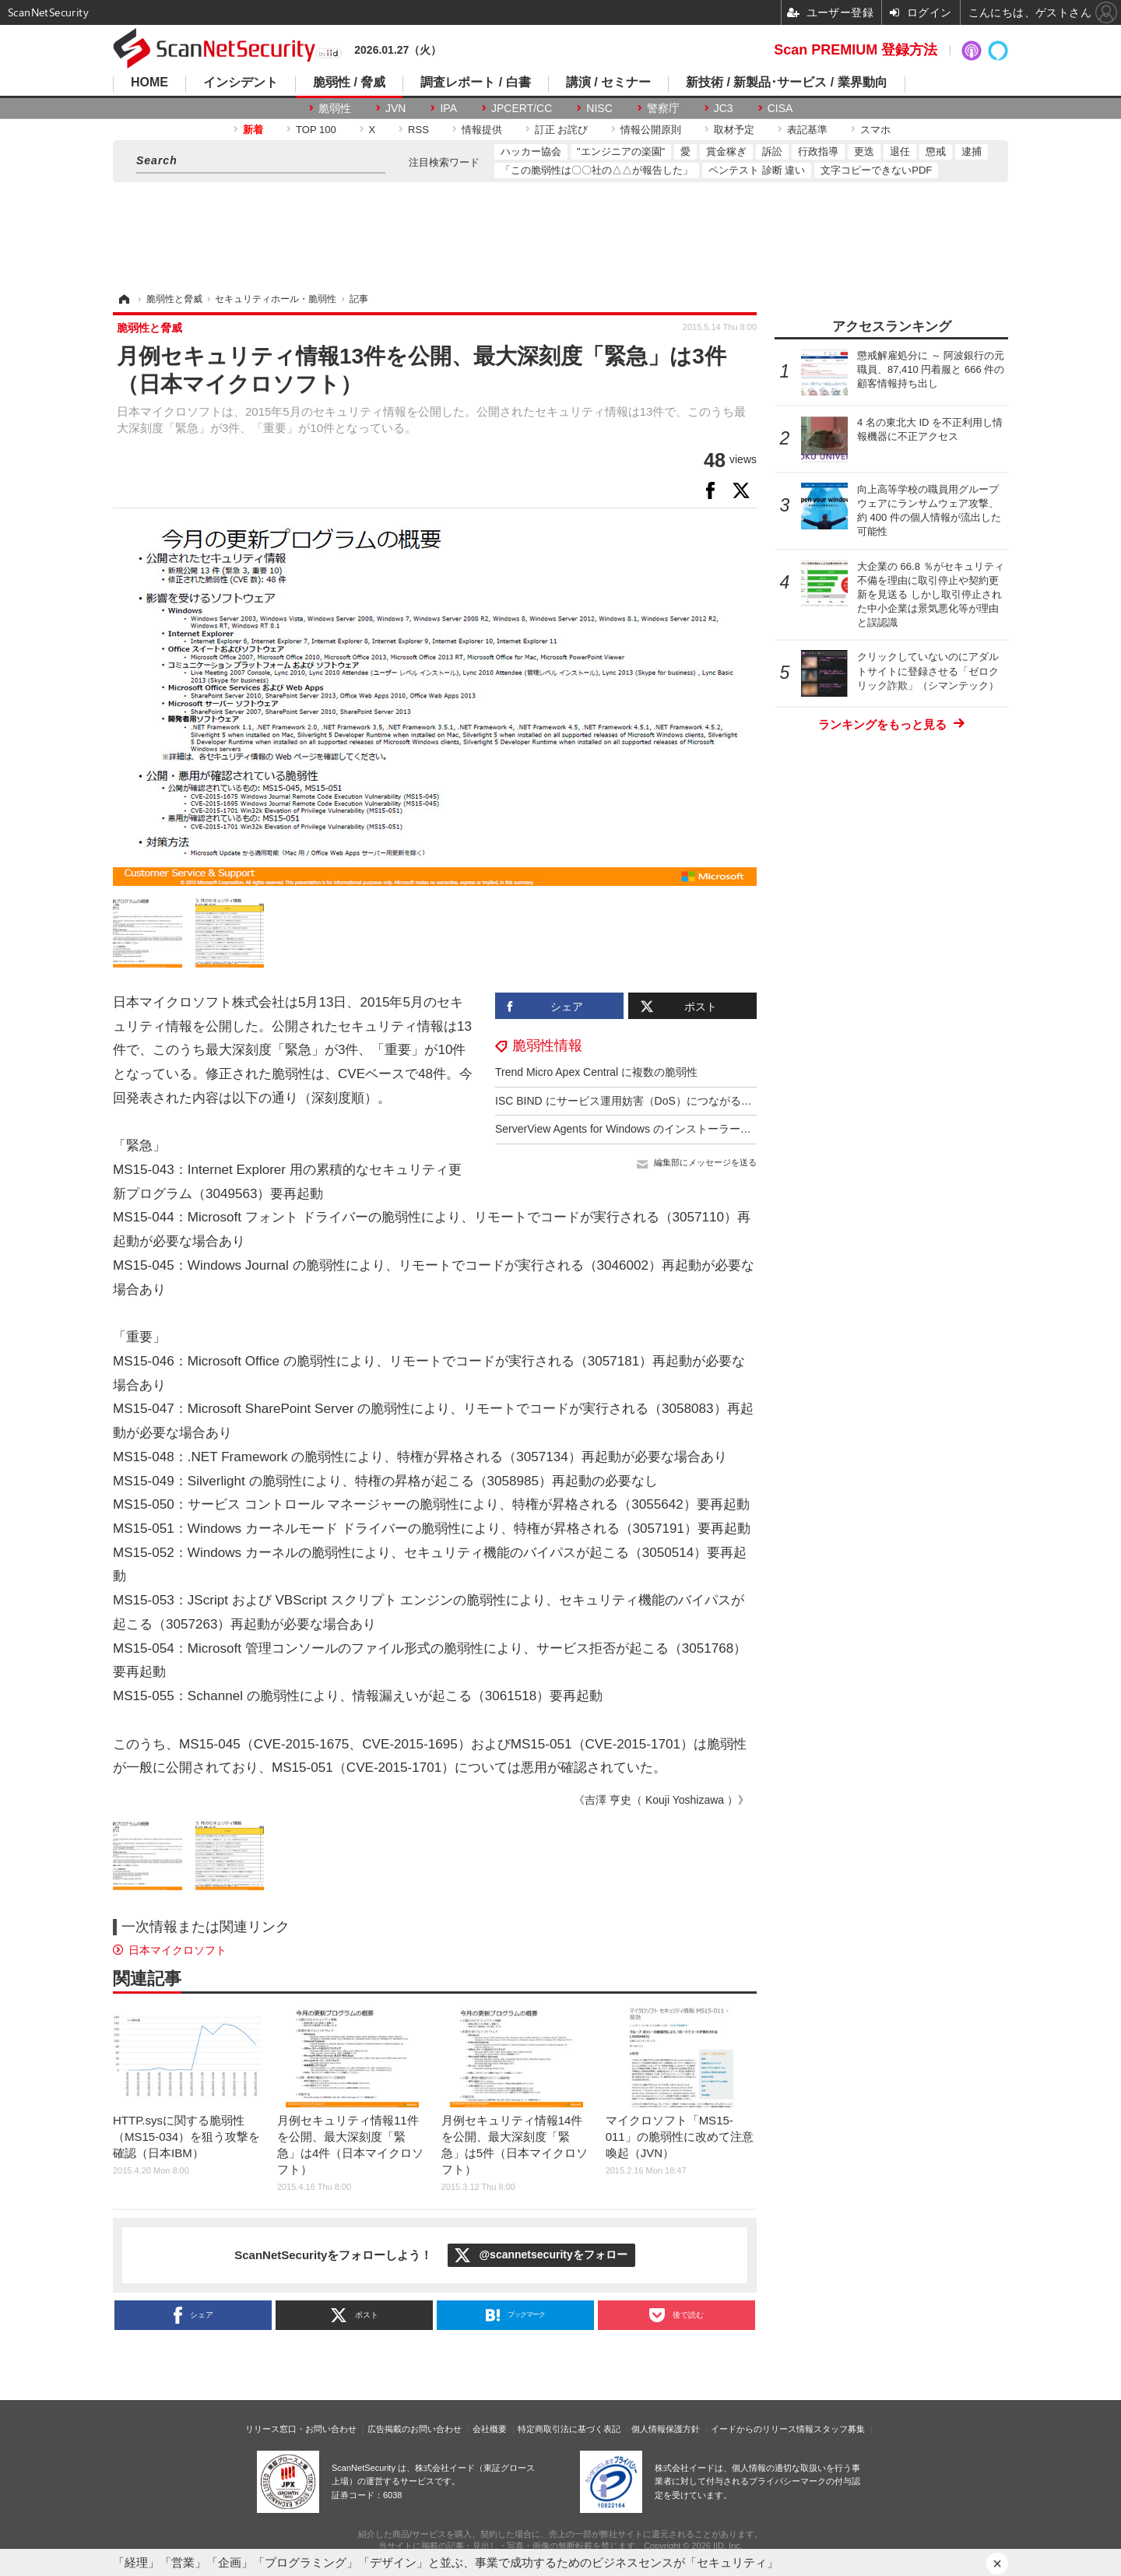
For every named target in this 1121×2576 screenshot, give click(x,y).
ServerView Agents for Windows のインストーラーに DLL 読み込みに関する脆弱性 (696, 1129)
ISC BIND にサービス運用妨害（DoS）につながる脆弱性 (634, 1101)
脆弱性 (334, 108)
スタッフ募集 (839, 2429)
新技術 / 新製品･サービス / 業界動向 (786, 82)
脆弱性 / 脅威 (349, 82)
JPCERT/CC (521, 108)
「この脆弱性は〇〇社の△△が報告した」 (597, 170)
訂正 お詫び (562, 129)
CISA (780, 108)
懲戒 (936, 151)
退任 (900, 151)
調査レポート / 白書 (475, 82)
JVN (395, 108)
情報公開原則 (650, 129)
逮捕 (971, 151)
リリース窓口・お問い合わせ (301, 2429)
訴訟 (772, 151)
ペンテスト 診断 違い (756, 170)
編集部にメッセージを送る (705, 1162)
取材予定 (734, 129)
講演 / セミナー (608, 82)
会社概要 (490, 2429)
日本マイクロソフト (177, 1950)
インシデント (240, 82)
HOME (149, 82)
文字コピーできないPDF (876, 170)
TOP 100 (316, 129)
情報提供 (482, 129)
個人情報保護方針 (665, 2429)
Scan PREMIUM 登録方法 (855, 50)
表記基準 (807, 129)
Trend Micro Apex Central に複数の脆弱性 (596, 1072)
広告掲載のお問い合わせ (414, 2429)
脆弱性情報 (547, 1045)
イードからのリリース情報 (762, 2429)
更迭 (864, 151)
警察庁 (663, 108)
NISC (599, 108)
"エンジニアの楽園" (621, 151)
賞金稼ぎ (726, 151)
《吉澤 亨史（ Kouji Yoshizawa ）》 (661, 1800)
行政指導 (818, 151)
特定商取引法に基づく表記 (569, 2429)
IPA (448, 108)
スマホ (875, 129)
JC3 (723, 108)
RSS (418, 129)
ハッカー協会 (531, 151)
